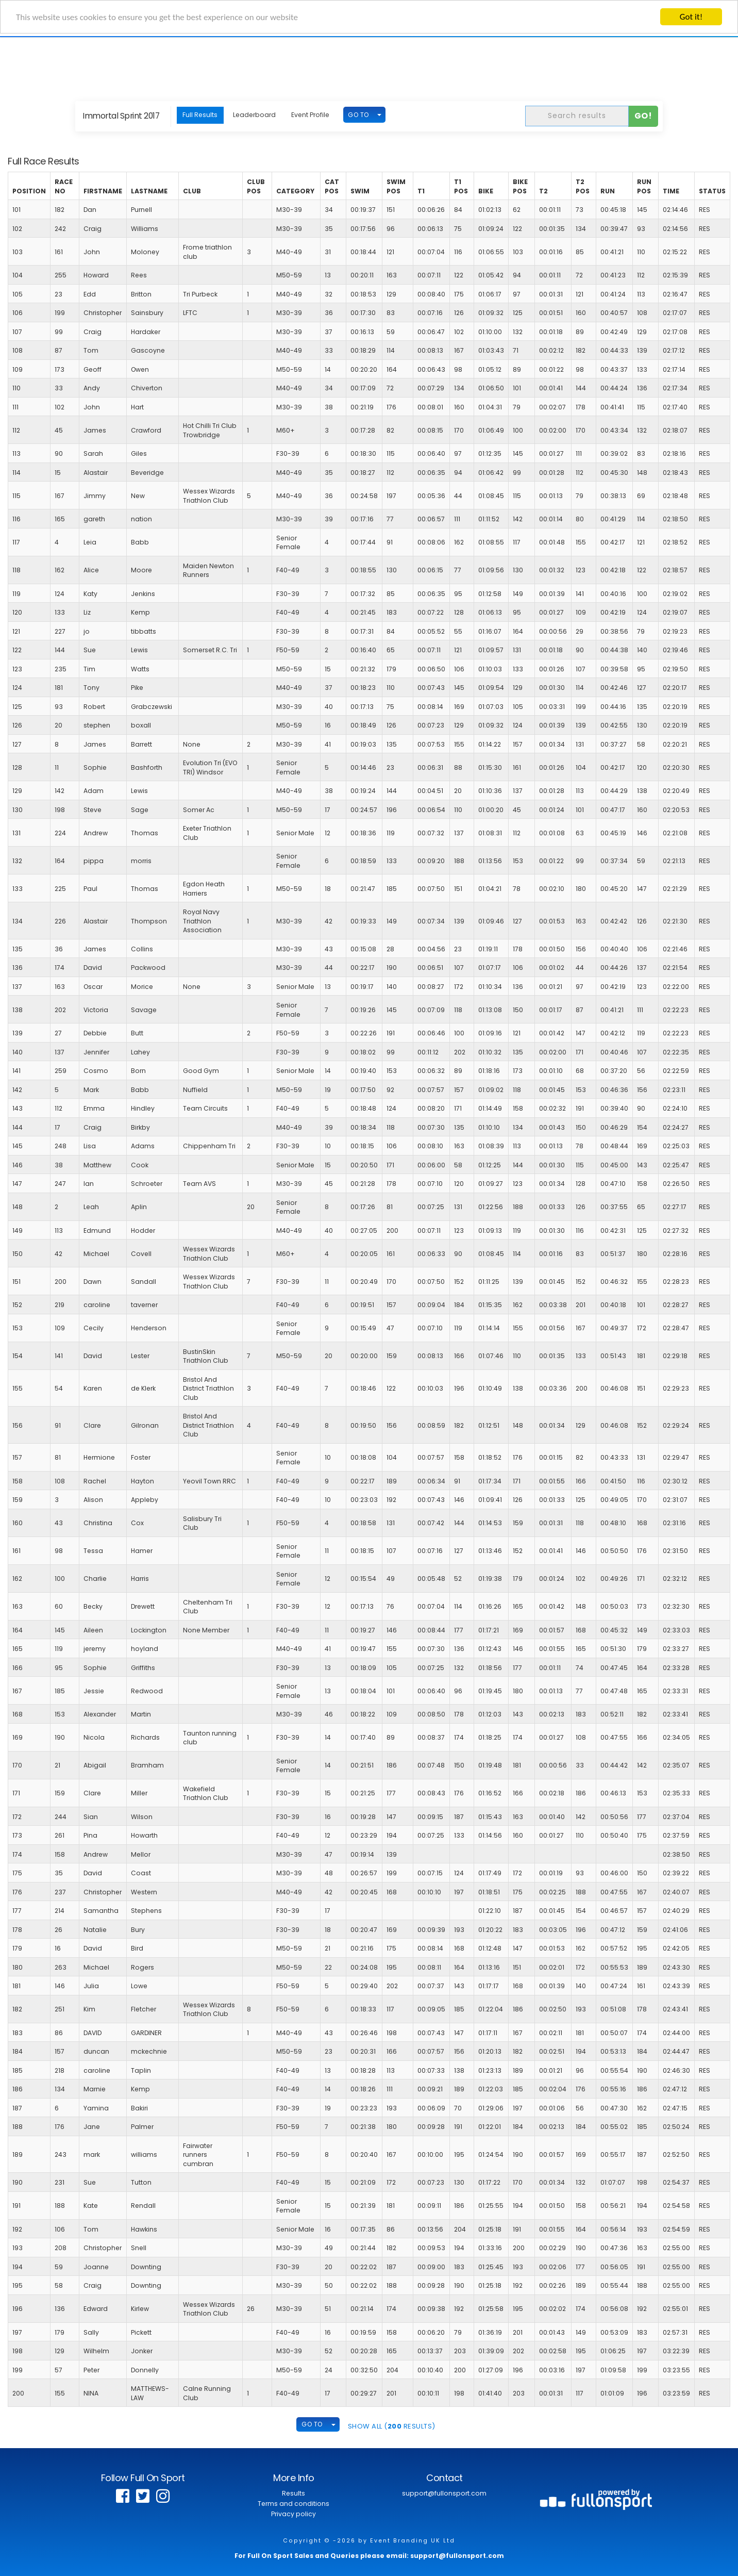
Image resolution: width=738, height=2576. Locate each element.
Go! (643, 116)
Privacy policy (293, 2513)
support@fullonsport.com (444, 2493)
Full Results (199, 114)
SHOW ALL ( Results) (391, 2426)
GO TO (358, 114)
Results (293, 2493)
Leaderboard (254, 114)
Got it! (691, 16)
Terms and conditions (293, 2503)
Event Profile (310, 114)
